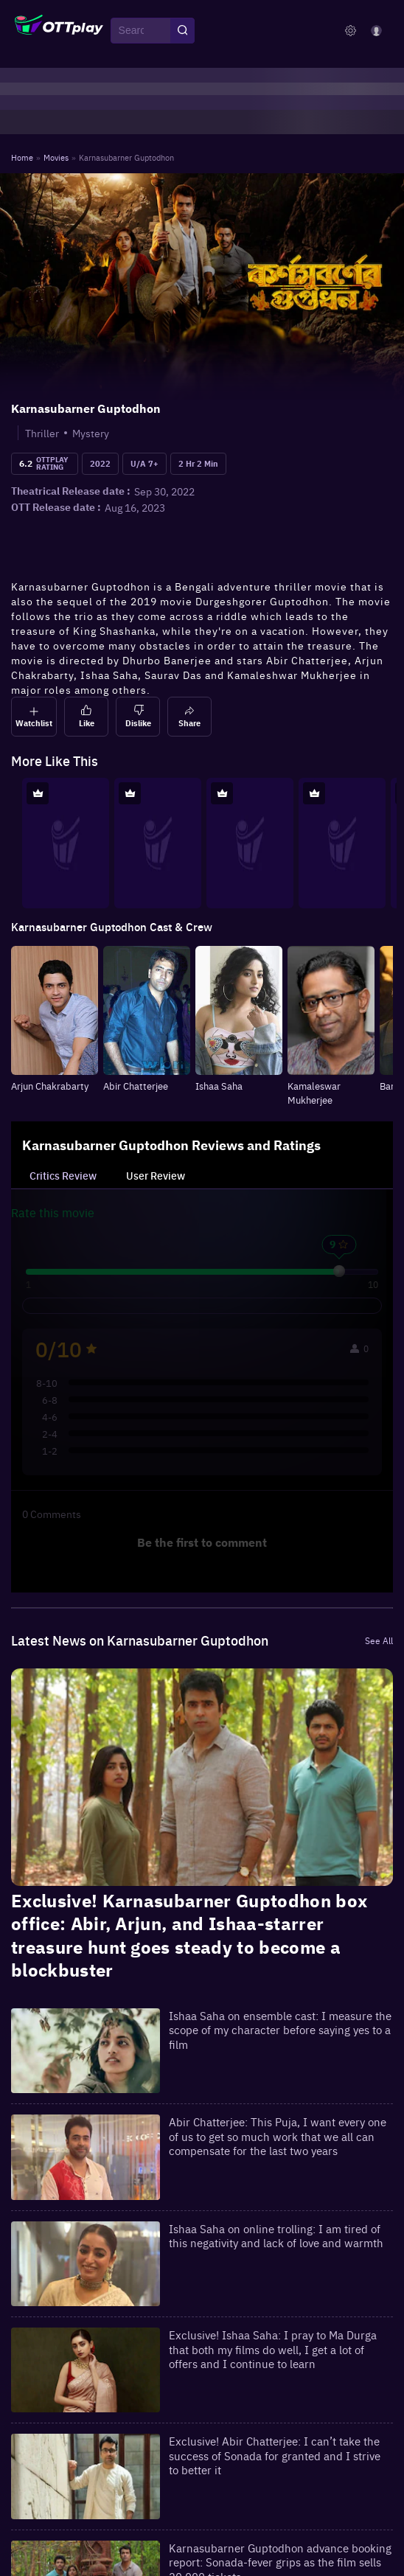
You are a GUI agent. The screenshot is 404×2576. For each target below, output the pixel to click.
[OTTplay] (59, 31)
